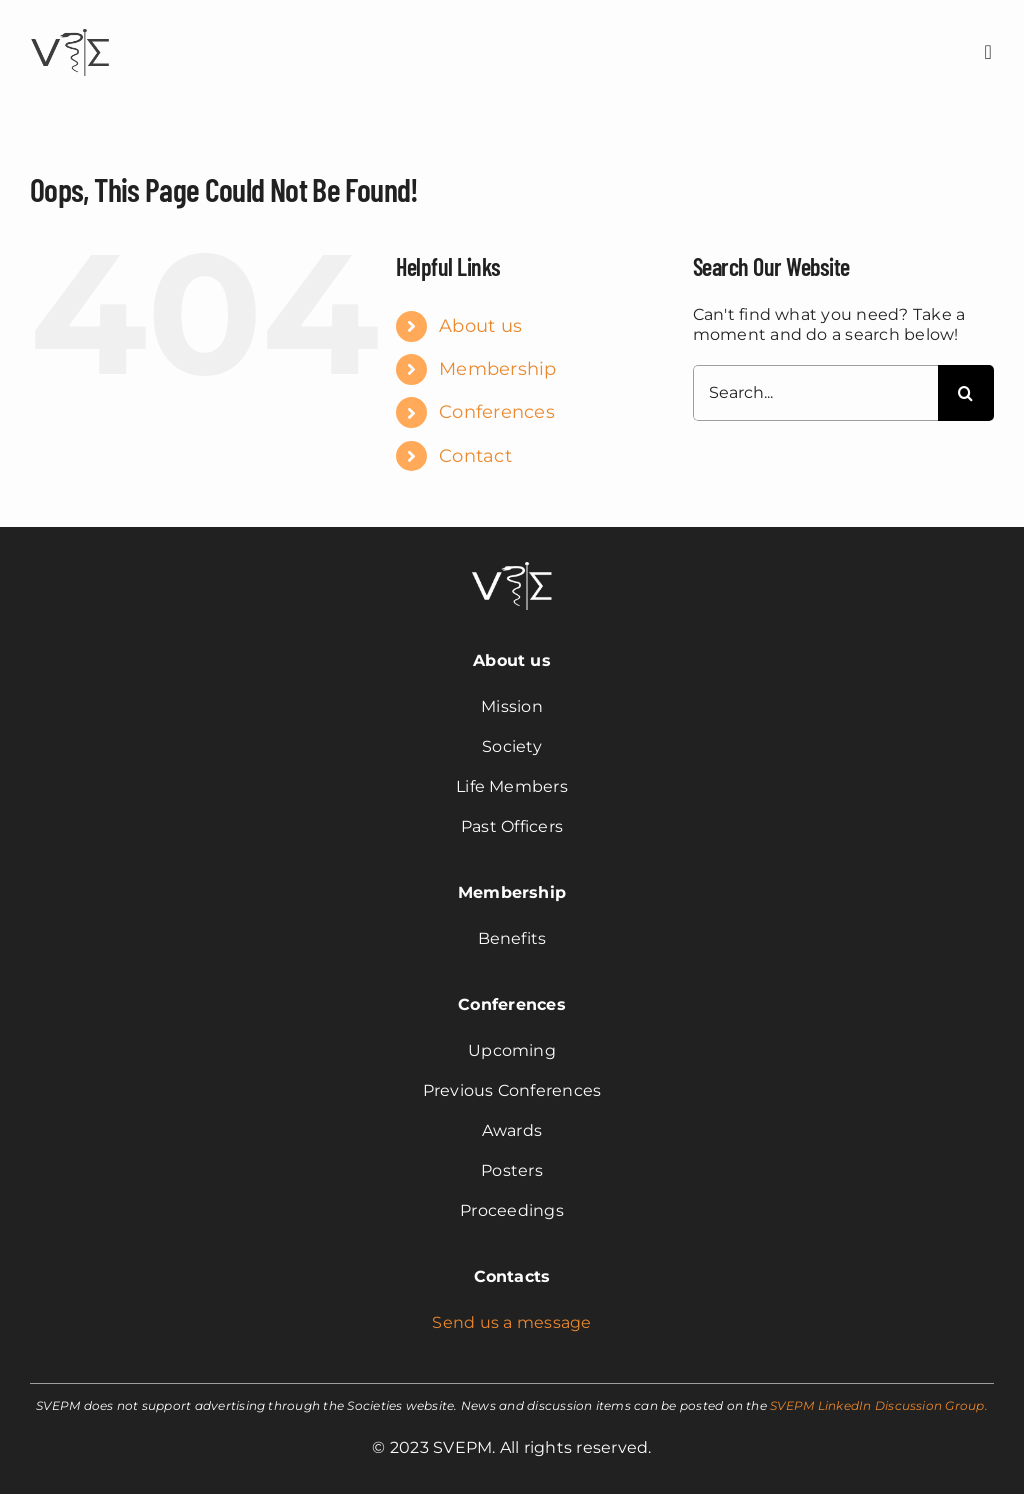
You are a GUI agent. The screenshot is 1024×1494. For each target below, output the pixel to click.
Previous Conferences (512, 1090)
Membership (497, 369)
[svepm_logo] (70, 31)
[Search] (966, 393)
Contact (475, 456)
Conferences (497, 412)
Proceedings (512, 1210)
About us (480, 326)
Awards (512, 1130)
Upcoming (512, 1050)
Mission (512, 706)
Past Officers (512, 826)
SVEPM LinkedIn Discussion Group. (879, 1405)
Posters (512, 1170)
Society (512, 746)
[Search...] (815, 393)
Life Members (512, 786)
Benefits (512, 938)
